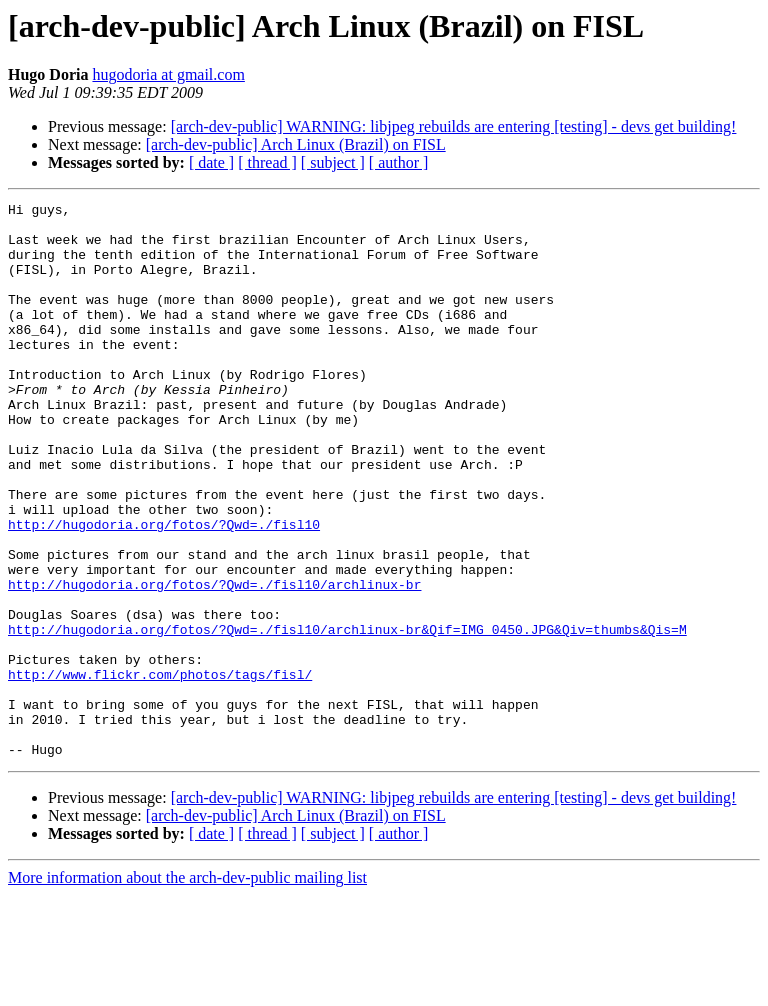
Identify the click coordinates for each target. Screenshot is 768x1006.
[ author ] (399, 162)
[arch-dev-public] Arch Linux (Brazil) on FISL (296, 144)
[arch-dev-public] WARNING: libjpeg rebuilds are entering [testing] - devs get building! (454, 126)
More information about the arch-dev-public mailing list (187, 988)
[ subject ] (333, 162)
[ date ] (211, 162)
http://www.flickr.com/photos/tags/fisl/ (160, 770)
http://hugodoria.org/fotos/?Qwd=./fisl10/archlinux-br (214, 662)
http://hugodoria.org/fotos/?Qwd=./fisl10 (164, 590)
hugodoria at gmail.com (168, 74)
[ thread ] (267, 162)
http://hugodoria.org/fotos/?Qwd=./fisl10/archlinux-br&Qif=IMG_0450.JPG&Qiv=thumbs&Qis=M (347, 716)
